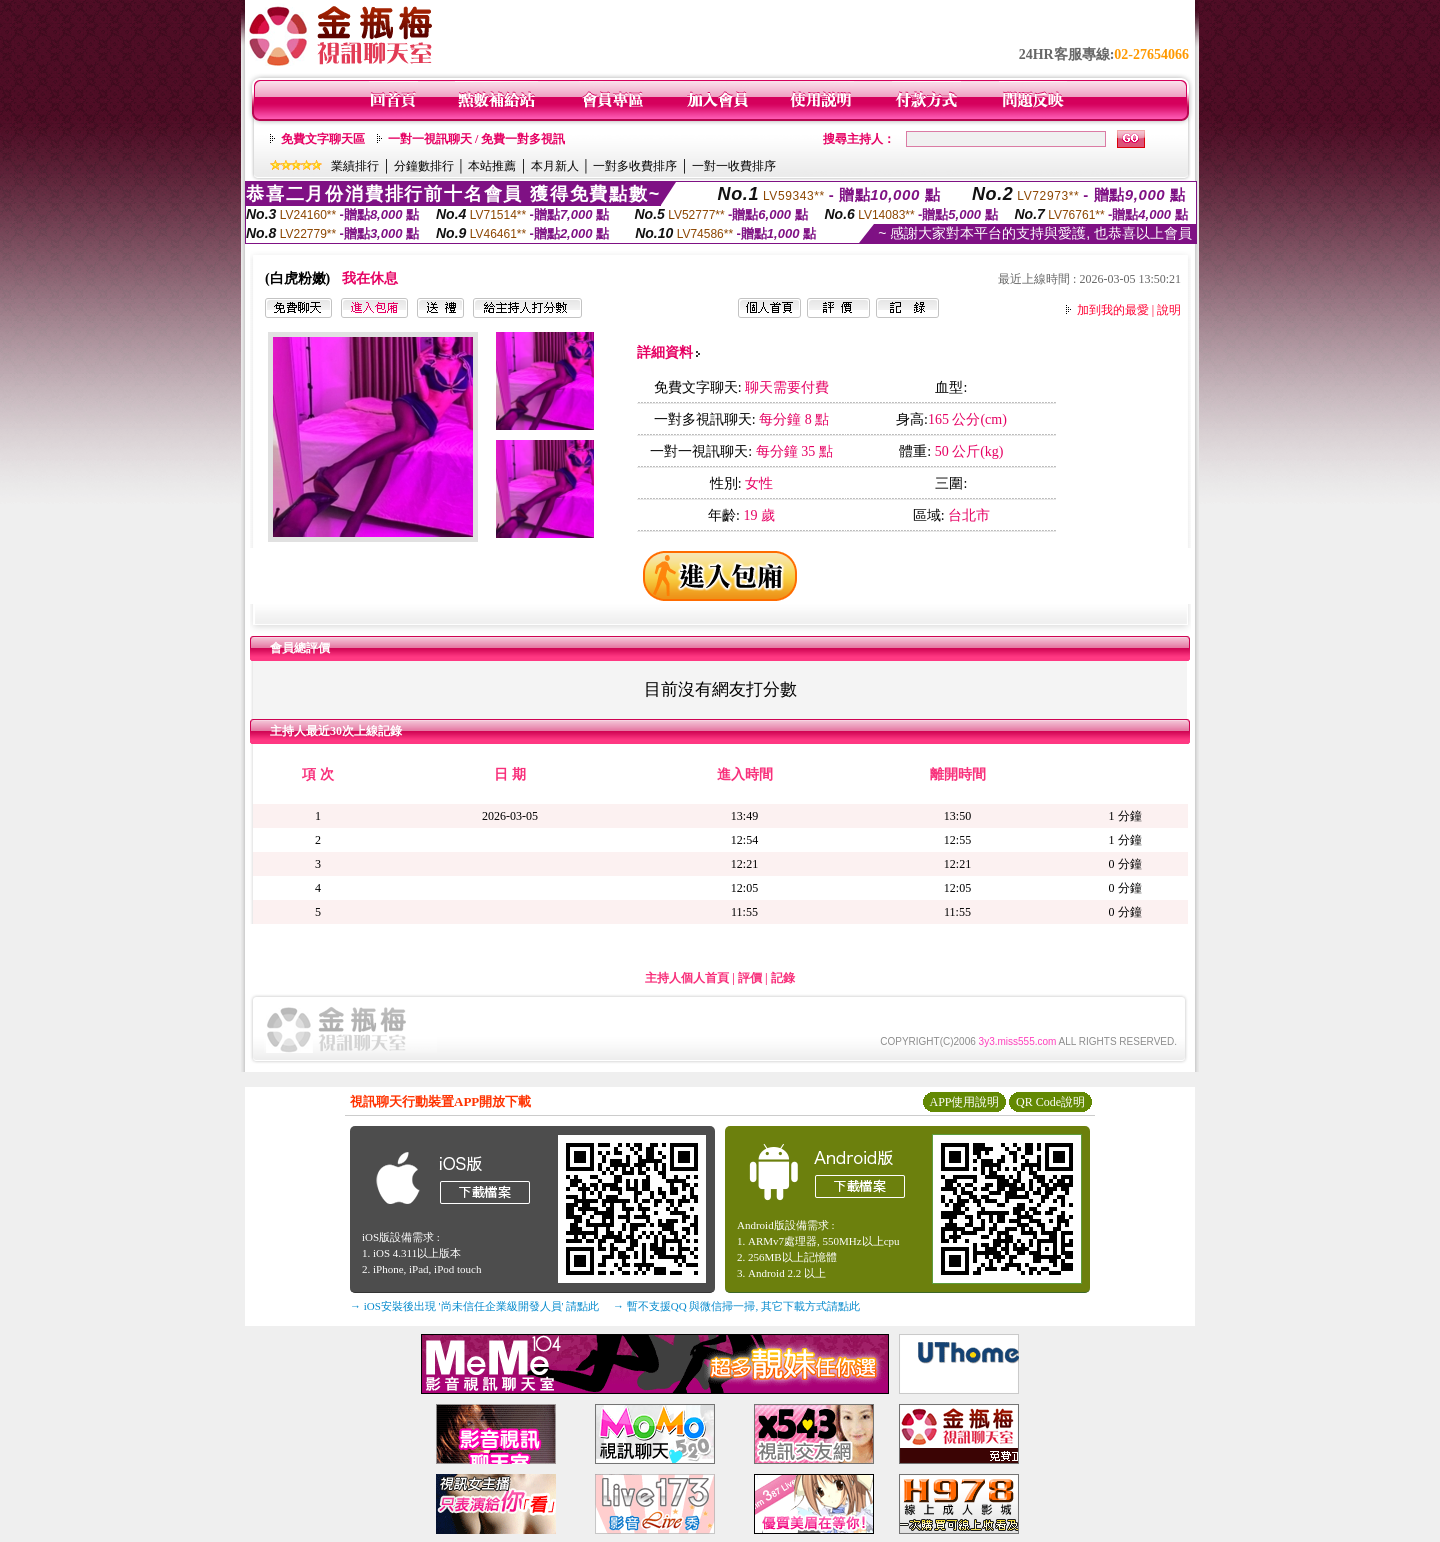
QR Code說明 (1050, 1102)
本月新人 (555, 166)
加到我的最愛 (1113, 310)
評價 (750, 978)
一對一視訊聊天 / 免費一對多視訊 (476, 139)
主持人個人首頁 (687, 978)
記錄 (783, 978)
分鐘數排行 (424, 166)
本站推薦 (492, 166)
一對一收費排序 (734, 166)
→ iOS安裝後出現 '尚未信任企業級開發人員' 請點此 (474, 1306)
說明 (1169, 310)
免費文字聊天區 (323, 139)
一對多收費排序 (635, 166)
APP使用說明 (964, 1102)
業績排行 (355, 166)
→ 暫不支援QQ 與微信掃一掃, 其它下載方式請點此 (736, 1306)
